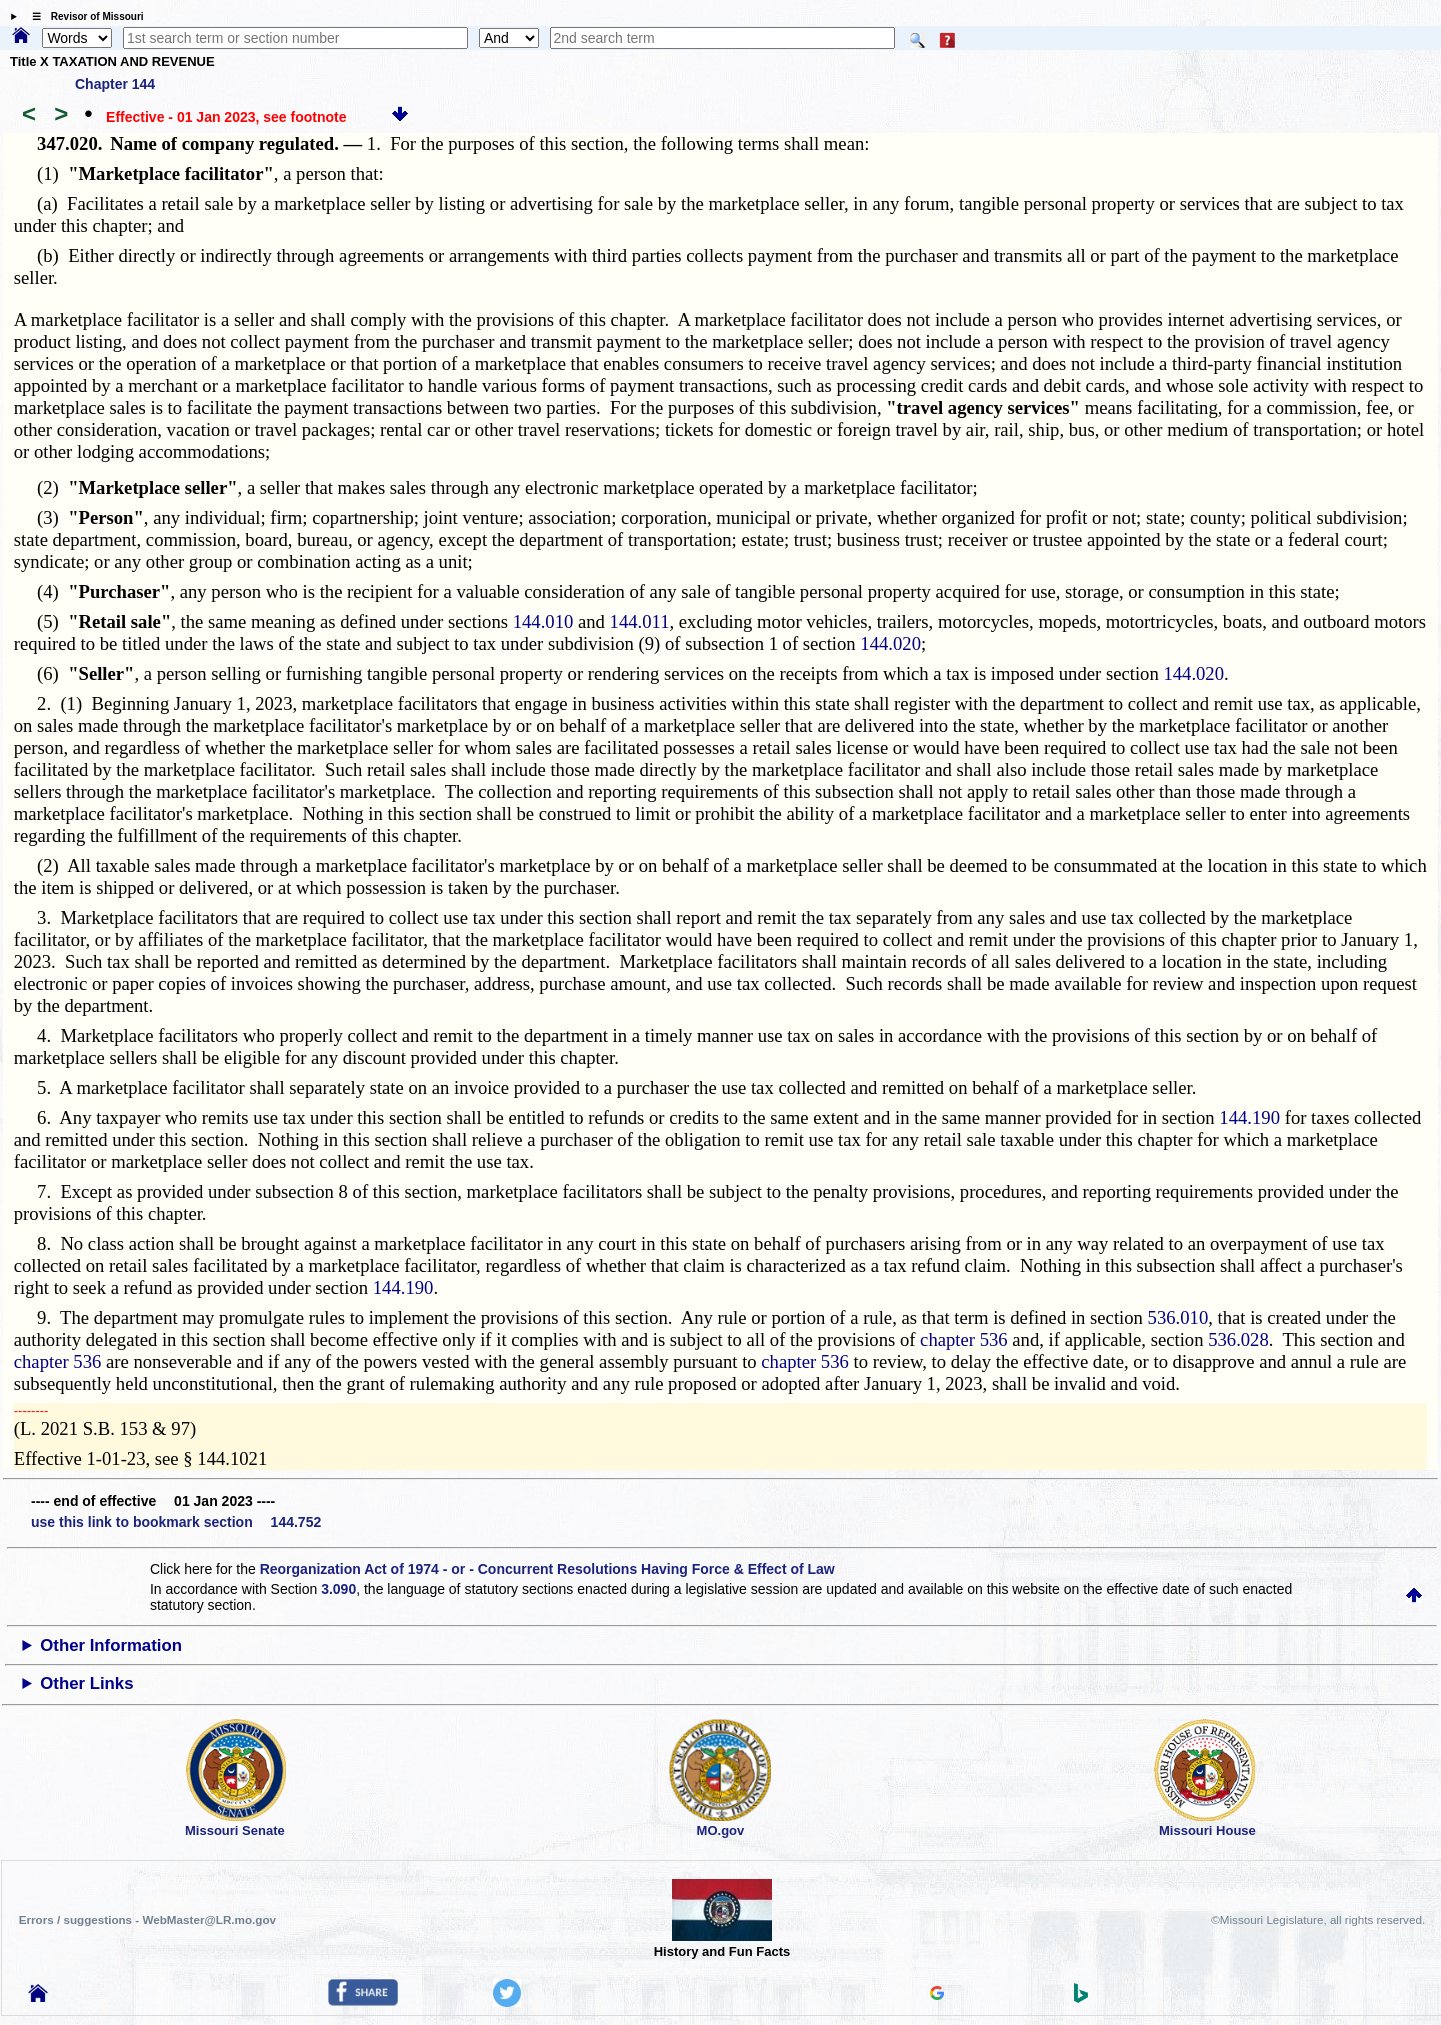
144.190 (1249, 1117)
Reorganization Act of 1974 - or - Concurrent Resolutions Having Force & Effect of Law (547, 1569)
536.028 (1238, 1339)
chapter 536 (964, 1339)
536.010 (1178, 1317)
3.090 (338, 1589)
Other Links (86, 1683)
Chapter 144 (115, 84)
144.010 (543, 621)
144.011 (640, 621)
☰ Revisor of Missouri (83, 16)
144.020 (890, 643)
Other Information (111, 1645)
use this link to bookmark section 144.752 (176, 1522)
